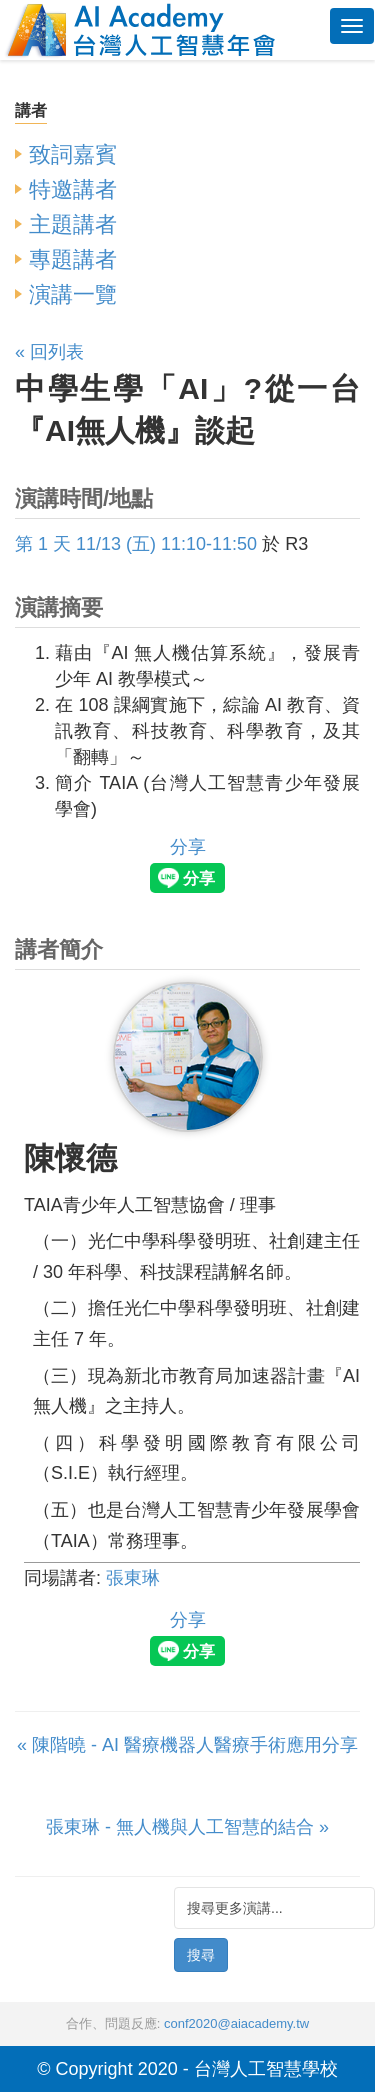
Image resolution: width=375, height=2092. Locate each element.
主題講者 (73, 224)
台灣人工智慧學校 (266, 2069)
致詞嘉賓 (73, 154)
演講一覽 (73, 294)
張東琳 (133, 1578)
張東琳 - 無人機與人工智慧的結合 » (187, 1827)
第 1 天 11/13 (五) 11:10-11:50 (136, 544)
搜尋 (201, 1955)
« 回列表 (49, 352)
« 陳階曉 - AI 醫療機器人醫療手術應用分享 (187, 1745)
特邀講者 (73, 189)
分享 (188, 847)
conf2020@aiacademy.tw (236, 2023)
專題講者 (73, 259)
